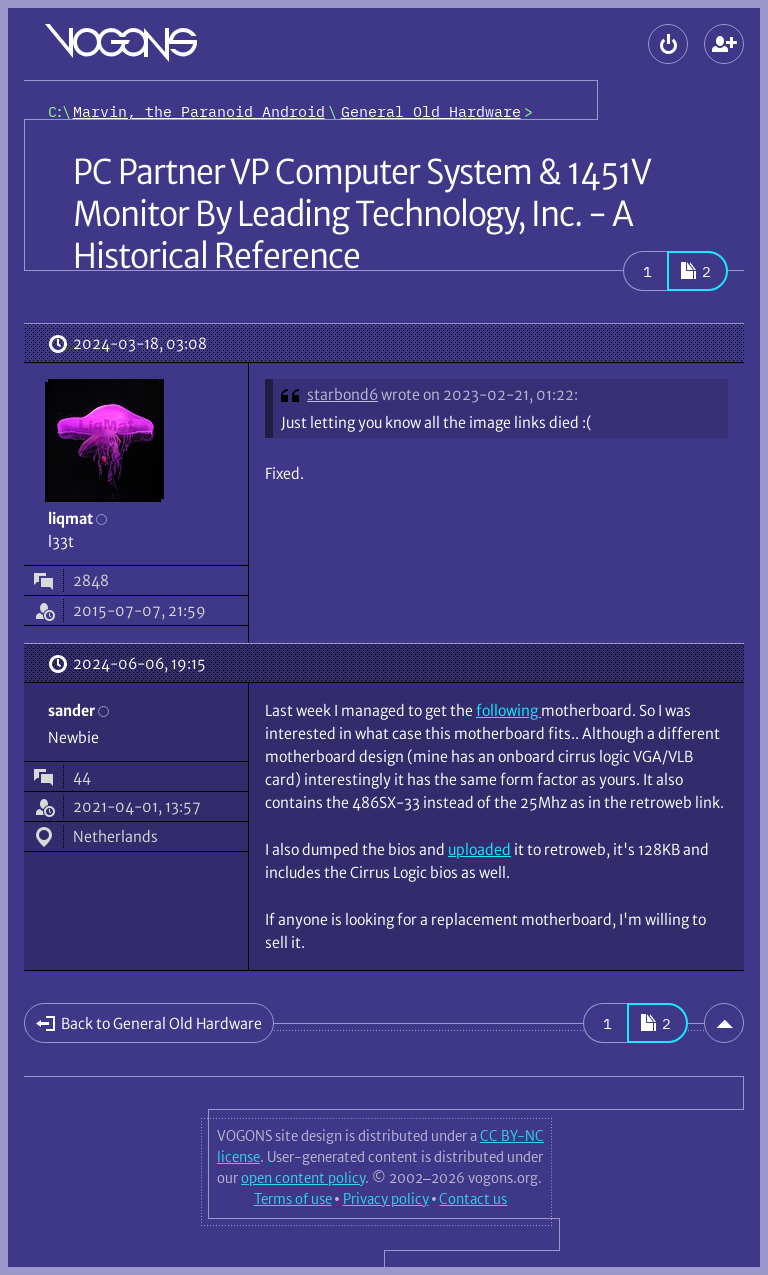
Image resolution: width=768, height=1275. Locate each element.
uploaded (479, 849)
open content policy (303, 1178)
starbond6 (342, 394)
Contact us (473, 1199)
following (508, 710)
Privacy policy (386, 1199)
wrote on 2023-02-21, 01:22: (479, 394)
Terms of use (293, 1199)
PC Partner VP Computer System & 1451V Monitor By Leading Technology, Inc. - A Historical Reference (361, 214)
